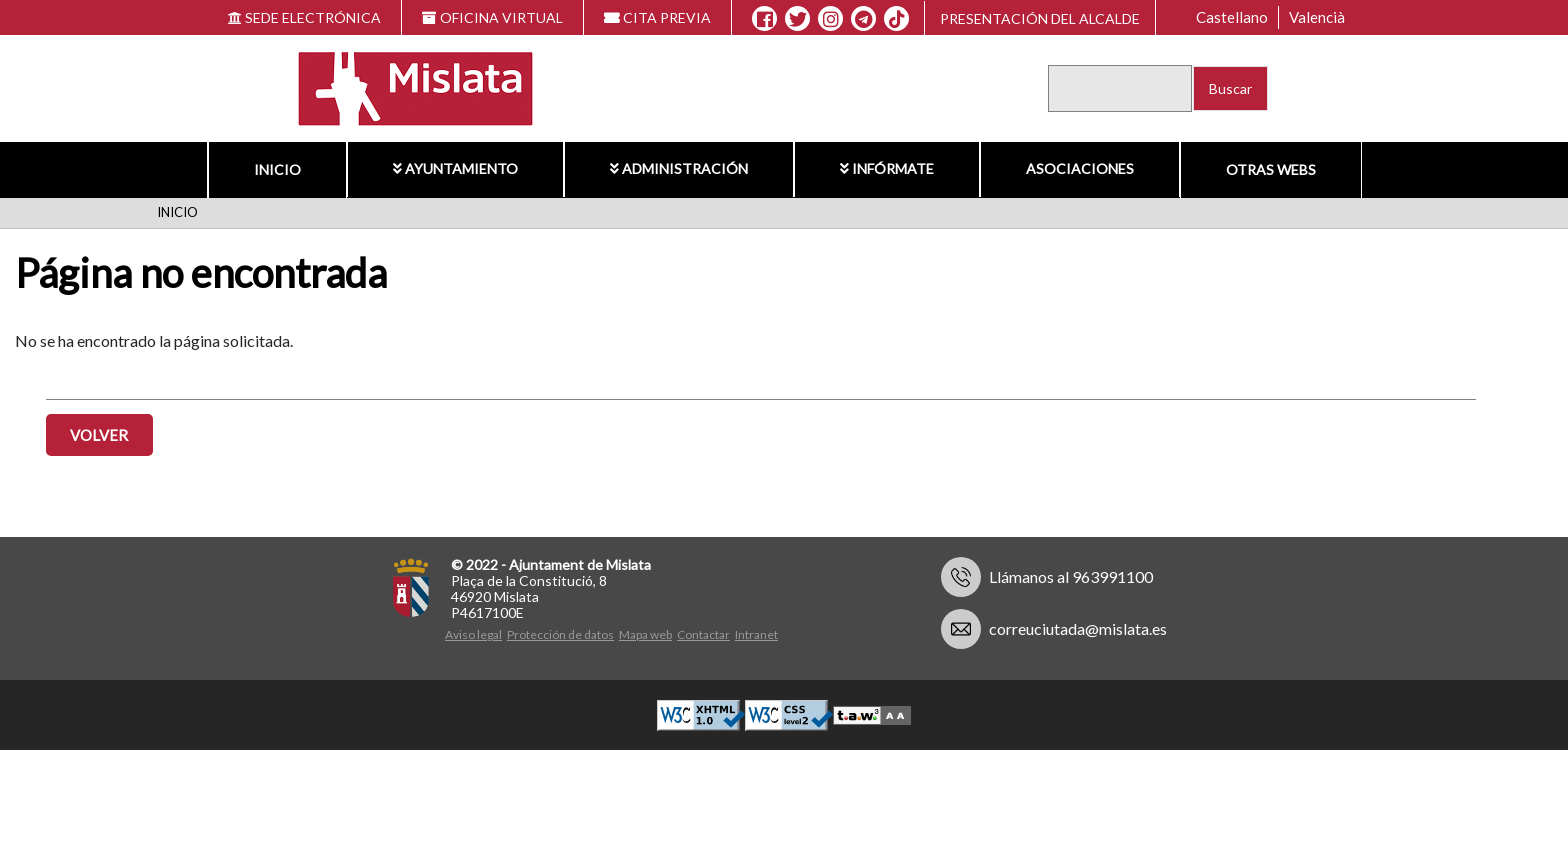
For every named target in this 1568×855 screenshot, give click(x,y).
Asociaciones (1080, 168)
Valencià (1317, 17)
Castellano (1232, 17)
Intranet (756, 634)
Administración (679, 168)
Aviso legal (473, 634)
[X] (797, 19)
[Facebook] (764, 19)
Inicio (277, 169)
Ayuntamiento (455, 168)
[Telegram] (863, 19)
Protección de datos (560, 634)
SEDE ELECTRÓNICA (305, 17)
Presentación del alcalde (1040, 18)
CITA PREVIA (658, 17)
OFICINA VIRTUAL (492, 17)
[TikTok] (897, 19)
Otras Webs (1271, 169)
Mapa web (645, 634)
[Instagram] (830, 19)
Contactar (703, 634)
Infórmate (887, 168)
